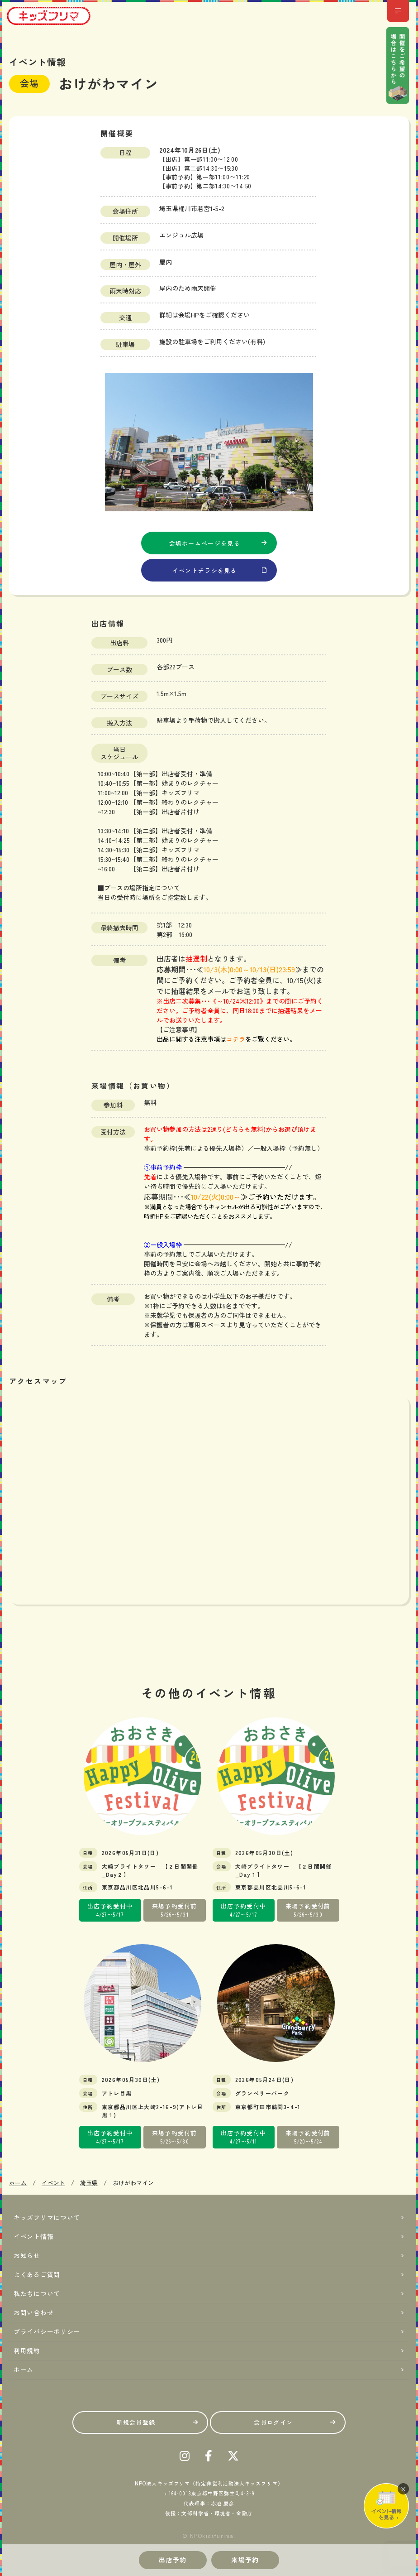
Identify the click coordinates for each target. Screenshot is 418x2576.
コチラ (235, 1038)
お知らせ (27, 2255)
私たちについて (37, 2293)
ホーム (23, 2369)
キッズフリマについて (47, 2217)
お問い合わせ (33, 2312)
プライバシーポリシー (47, 2331)
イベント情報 (33, 2236)
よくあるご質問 (37, 2274)
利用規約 (27, 2350)
